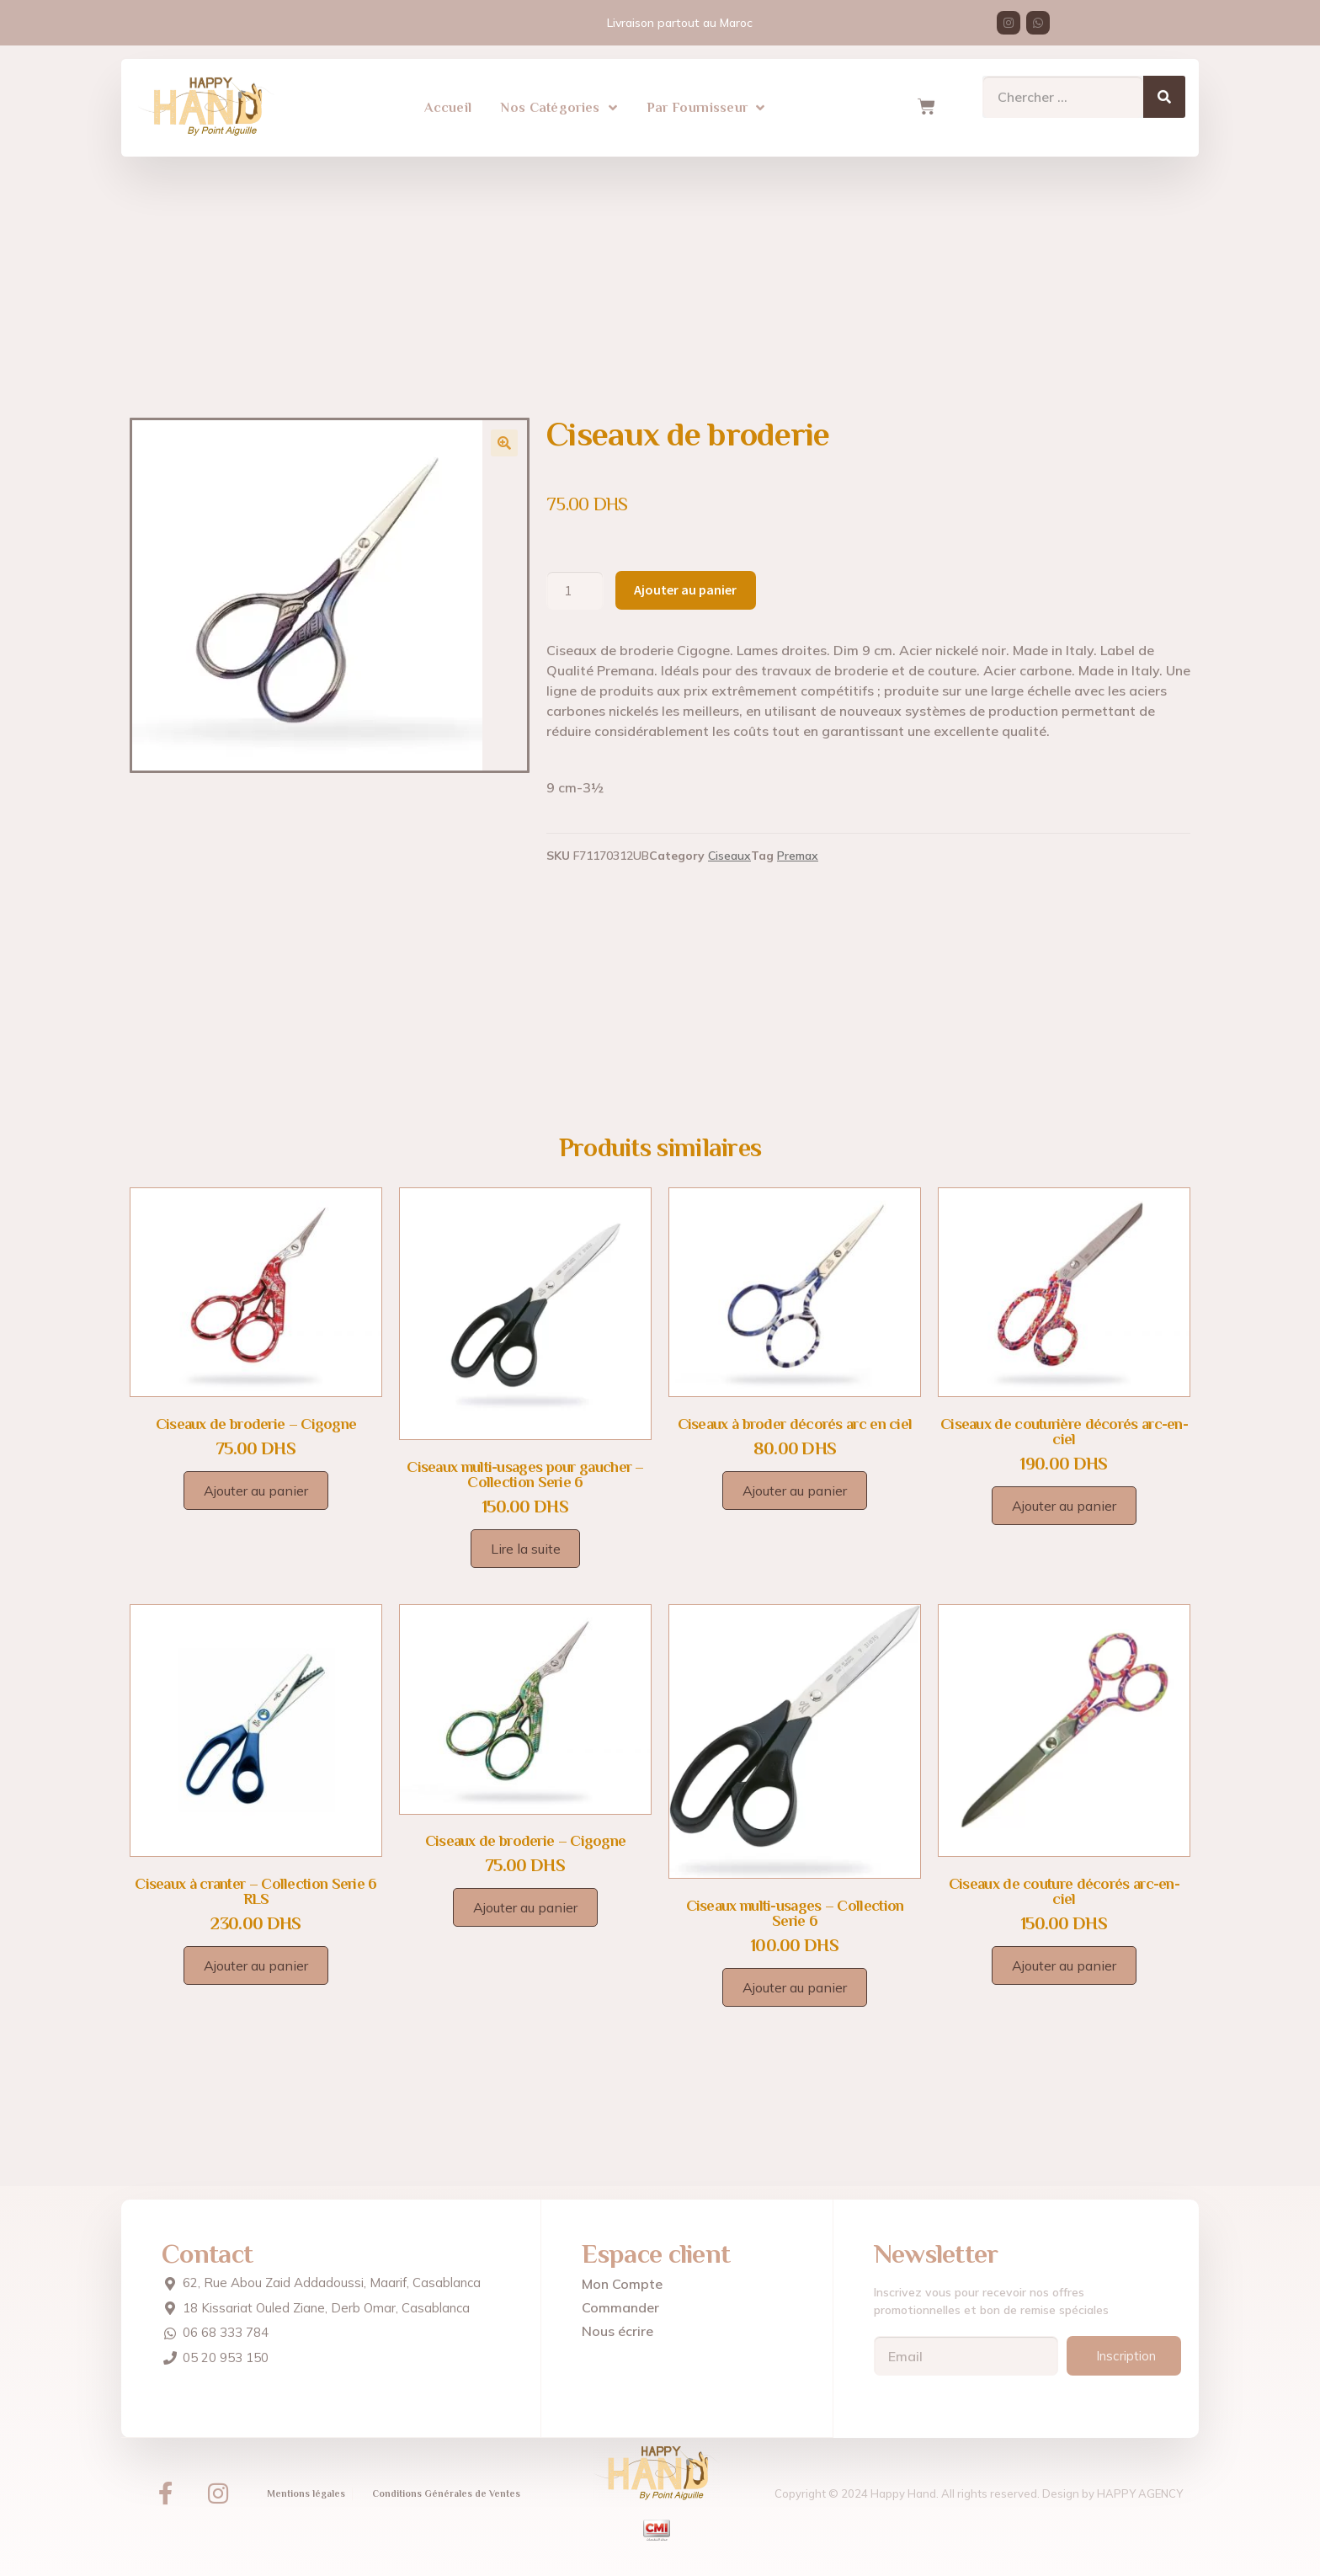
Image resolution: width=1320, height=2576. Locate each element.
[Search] (1164, 88)
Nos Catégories (559, 98)
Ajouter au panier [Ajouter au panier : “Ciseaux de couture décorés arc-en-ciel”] (1064, 1965)
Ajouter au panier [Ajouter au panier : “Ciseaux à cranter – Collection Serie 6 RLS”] (256, 1965)
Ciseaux (729, 855)
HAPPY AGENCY (1140, 2493)
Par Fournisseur (706, 98)
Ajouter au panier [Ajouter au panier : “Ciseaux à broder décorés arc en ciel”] (794, 1490)
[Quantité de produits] (575, 590)
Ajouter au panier (685, 589)
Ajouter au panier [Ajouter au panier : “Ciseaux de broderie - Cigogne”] (256, 1490)
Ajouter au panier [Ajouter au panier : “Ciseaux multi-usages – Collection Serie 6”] (794, 1987)
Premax (797, 855)
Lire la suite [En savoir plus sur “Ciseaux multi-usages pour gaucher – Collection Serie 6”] (526, 1548)
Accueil (447, 98)
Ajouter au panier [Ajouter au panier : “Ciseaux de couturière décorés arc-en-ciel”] (1064, 1505)
